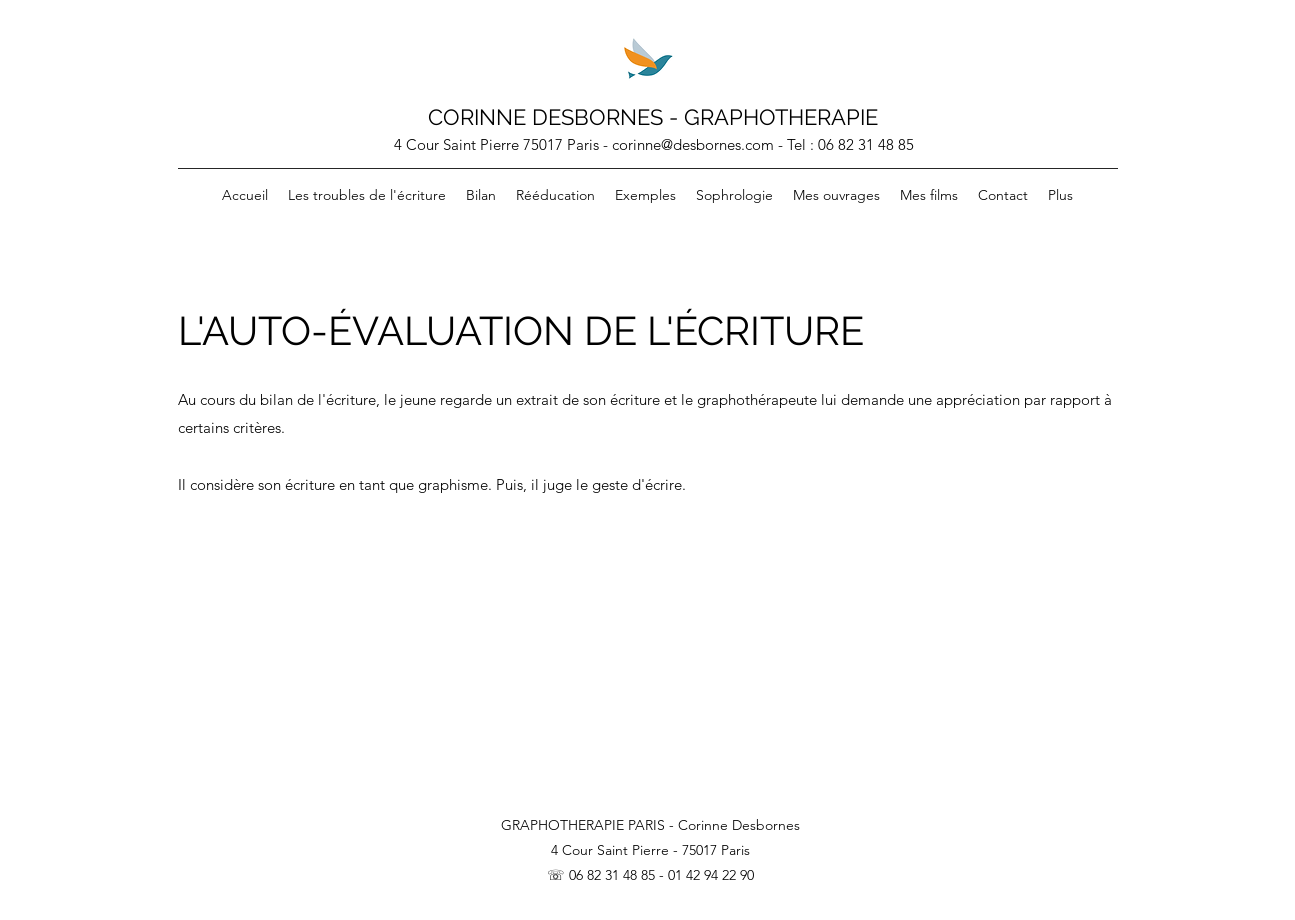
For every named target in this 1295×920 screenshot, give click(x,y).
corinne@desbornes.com (693, 144)
